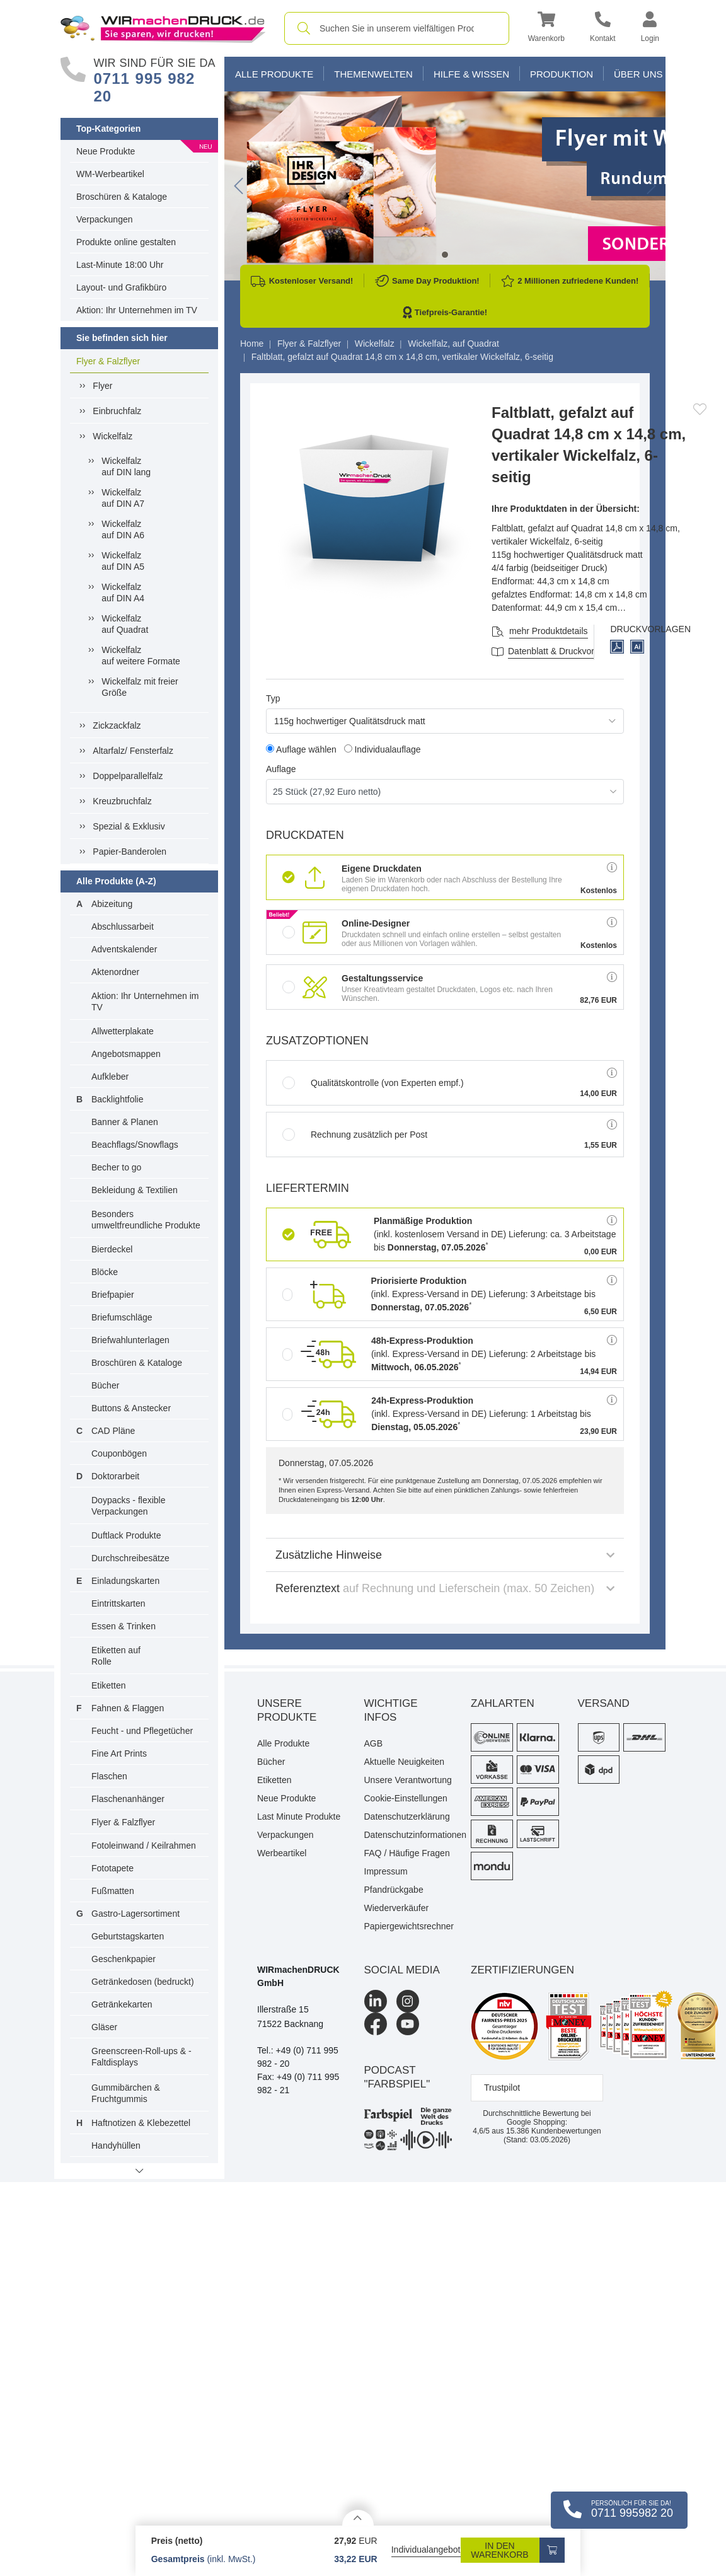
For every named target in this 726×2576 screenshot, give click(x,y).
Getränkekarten (122, 2004)
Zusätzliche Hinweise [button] (444, 1555)
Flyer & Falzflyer (108, 361)
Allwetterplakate (122, 1031)
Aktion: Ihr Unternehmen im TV (136, 310)
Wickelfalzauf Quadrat (124, 624)
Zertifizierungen (522, 1970)
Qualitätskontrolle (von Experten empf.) (373, 1083)
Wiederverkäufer (396, 1908)
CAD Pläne (113, 1430)
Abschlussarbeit (122, 926)
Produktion (561, 74)
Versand (604, 1703)
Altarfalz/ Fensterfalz (133, 751)
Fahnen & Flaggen (127, 1708)
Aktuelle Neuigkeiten (404, 1762)
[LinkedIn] (375, 2001)
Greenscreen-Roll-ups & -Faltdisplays (141, 2056)
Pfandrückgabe (394, 1890)
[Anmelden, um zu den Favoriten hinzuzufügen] (699, 409)
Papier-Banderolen (129, 851)
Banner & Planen (124, 1122)
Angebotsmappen (126, 1053)
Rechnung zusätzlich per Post (354, 1134)
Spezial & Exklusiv (128, 826)
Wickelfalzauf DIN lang (126, 466)
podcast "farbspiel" (397, 2077)
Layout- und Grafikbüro (121, 287)
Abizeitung (111, 903)
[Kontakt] (603, 28)
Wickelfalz (112, 436)
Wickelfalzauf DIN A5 (122, 561)
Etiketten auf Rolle (116, 1655)
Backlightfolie (117, 1099)
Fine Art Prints (119, 1753)
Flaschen (109, 1776)
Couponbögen (119, 1453)
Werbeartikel (281, 1853)
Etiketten (108, 1685)
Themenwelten (373, 74)
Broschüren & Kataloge (121, 196)
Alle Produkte (274, 74)
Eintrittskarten (118, 1603)
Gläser (104, 2027)
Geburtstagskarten (127, 1936)
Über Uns (638, 74)
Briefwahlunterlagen (130, 1340)
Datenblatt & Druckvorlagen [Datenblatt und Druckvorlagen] (562, 651)
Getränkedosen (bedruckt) (142, 1981)
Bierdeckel (111, 1249)
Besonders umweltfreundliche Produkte (145, 1219)
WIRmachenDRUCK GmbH (298, 1976)
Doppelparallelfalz (128, 776)
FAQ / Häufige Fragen (407, 1853)
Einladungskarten (125, 1580)
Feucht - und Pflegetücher (142, 1730)
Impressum (386, 1871)
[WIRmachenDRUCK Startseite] (162, 28)
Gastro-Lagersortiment (135, 1913)
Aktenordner (115, 971)
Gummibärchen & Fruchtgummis (125, 2093)
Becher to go (116, 1167)
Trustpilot (502, 2087)
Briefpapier (112, 1294)
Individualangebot (426, 2549)
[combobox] (396, 28)
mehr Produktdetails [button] (548, 631)
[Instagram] (407, 2001)
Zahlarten (502, 1703)
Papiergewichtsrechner (408, 1926)
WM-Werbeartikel (110, 174)
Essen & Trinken (123, 1626)
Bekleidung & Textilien (134, 1190)
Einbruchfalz (117, 411)
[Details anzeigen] (358, 2518)
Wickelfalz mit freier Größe (139, 687)
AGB (373, 1743)
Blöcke (104, 1272)
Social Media (402, 1970)
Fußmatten (112, 1890)
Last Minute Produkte (298, 1816)
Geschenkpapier (123, 1959)
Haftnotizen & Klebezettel (140, 2122)
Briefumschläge (122, 1317)
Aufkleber (110, 1076)
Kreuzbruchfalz (122, 801)
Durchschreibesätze (130, 1558)
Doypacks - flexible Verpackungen (128, 1505)
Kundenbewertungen (553, 2131)
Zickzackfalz (117, 725)
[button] (546, 28)
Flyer (102, 386)
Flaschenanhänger (127, 1798)
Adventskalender (124, 949)
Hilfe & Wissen (471, 74)
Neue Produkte (105, 151)
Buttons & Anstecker (131, 1408)
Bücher (105, 1385)
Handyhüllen (116, 2145)
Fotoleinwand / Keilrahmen (143, 1845)
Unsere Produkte (286, 1710)
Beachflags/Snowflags (134, 1144)
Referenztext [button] (444, 1588)
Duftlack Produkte (126, 1535)
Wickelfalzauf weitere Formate (140, 655)
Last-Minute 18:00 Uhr (120, 264)
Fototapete (112, 1868)
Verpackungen (104, 219)
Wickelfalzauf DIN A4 (122, 592)
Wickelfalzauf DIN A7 (122, 498)
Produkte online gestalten (126, 242)
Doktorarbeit (115, 1476)
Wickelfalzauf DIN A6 (122, 529)
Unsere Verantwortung (408, 1780)
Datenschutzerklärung (407, 1816)
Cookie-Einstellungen (405, 1798)
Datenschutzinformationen (408, 1835)
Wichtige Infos (391, 1710)
